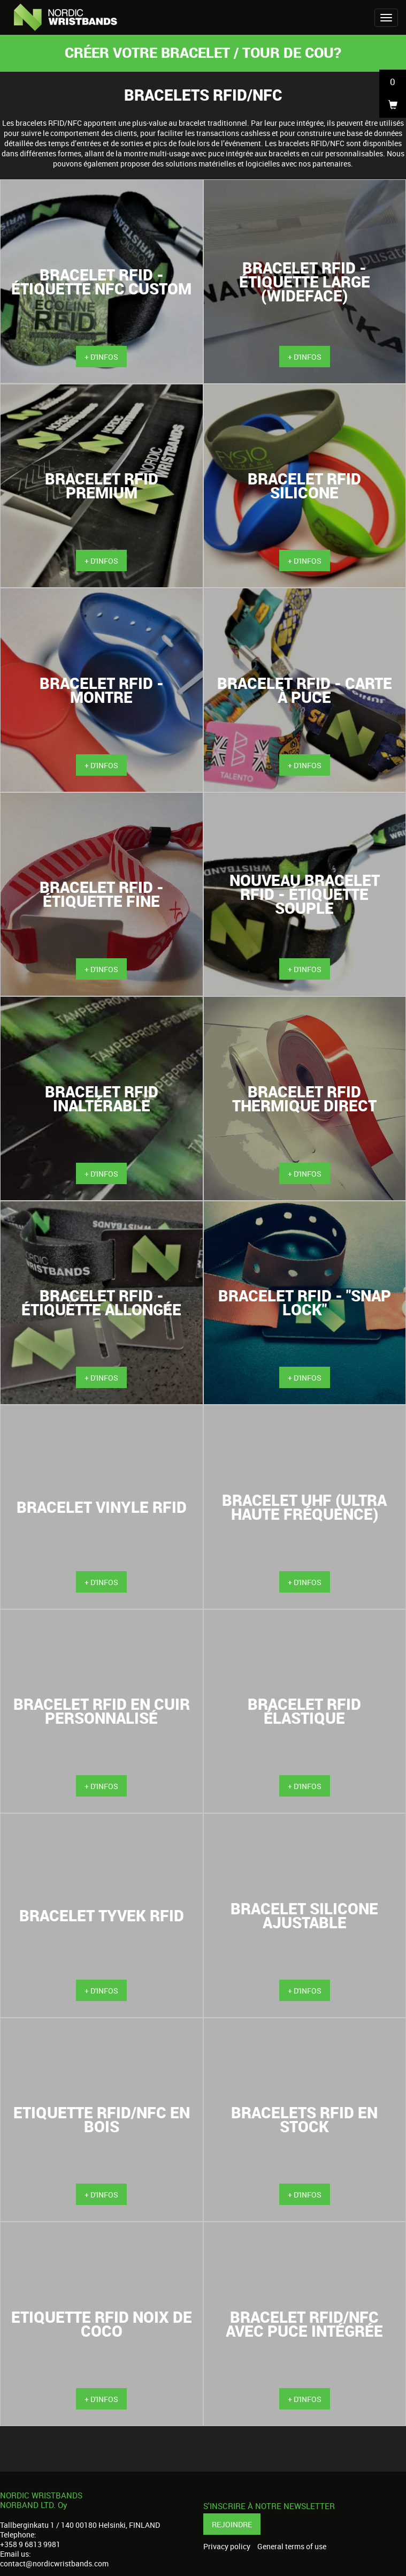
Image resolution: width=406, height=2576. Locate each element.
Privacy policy (226, 2546)
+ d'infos (101, 357)
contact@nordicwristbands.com (54, 2563)
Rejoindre (232, 2524)
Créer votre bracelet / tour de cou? (203, 52)
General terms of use (291, 2546)
